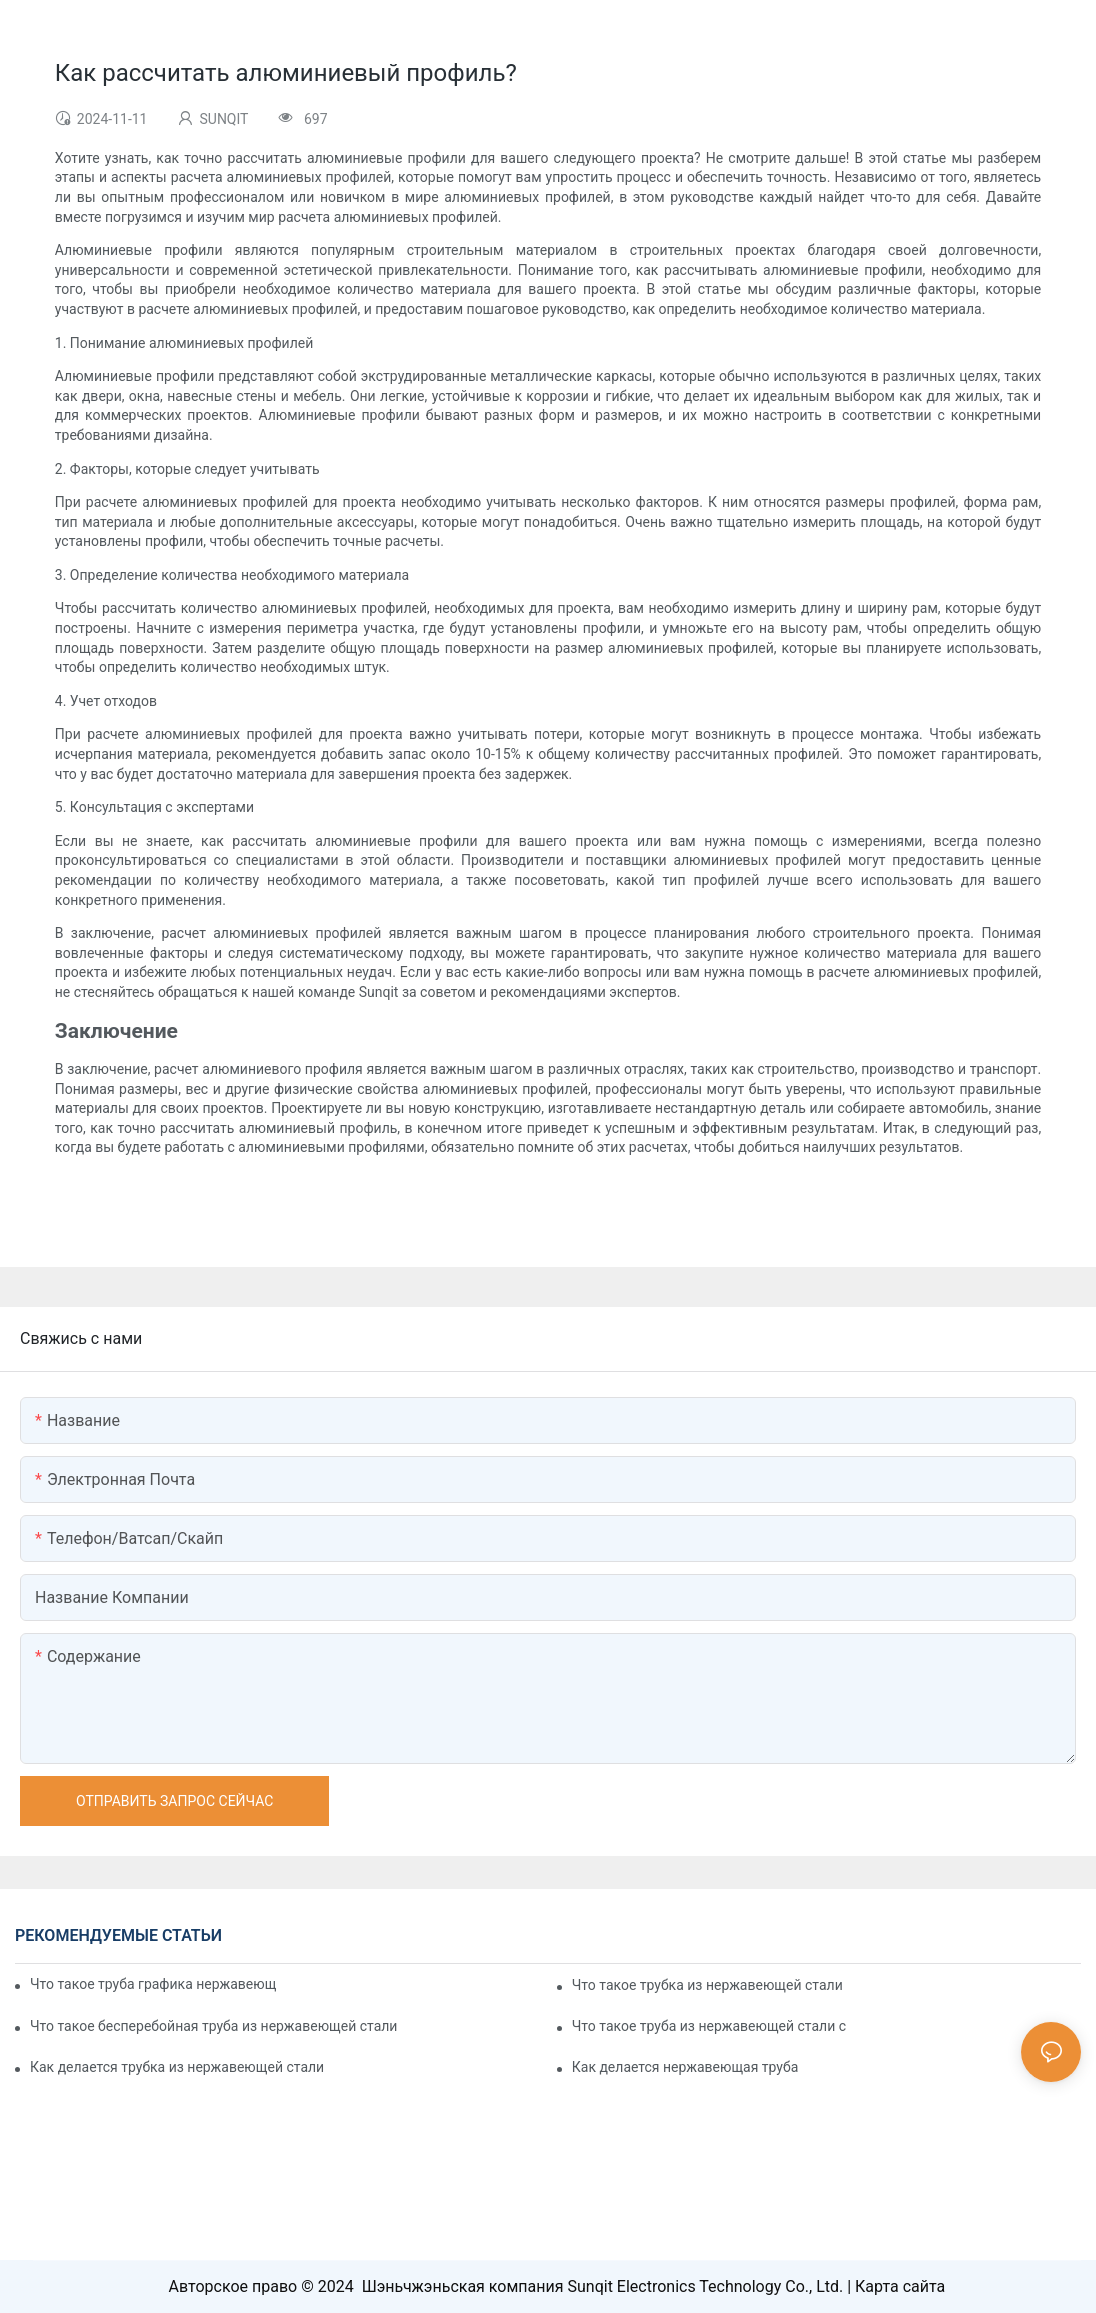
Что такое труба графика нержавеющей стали (153, 1984)
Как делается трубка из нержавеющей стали (177, 2067)
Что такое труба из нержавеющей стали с (709, 2026)
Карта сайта (900, 2286)
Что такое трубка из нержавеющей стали (707, 1985)
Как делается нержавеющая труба (685, 2067)
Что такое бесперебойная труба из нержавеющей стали (213, 2026)
